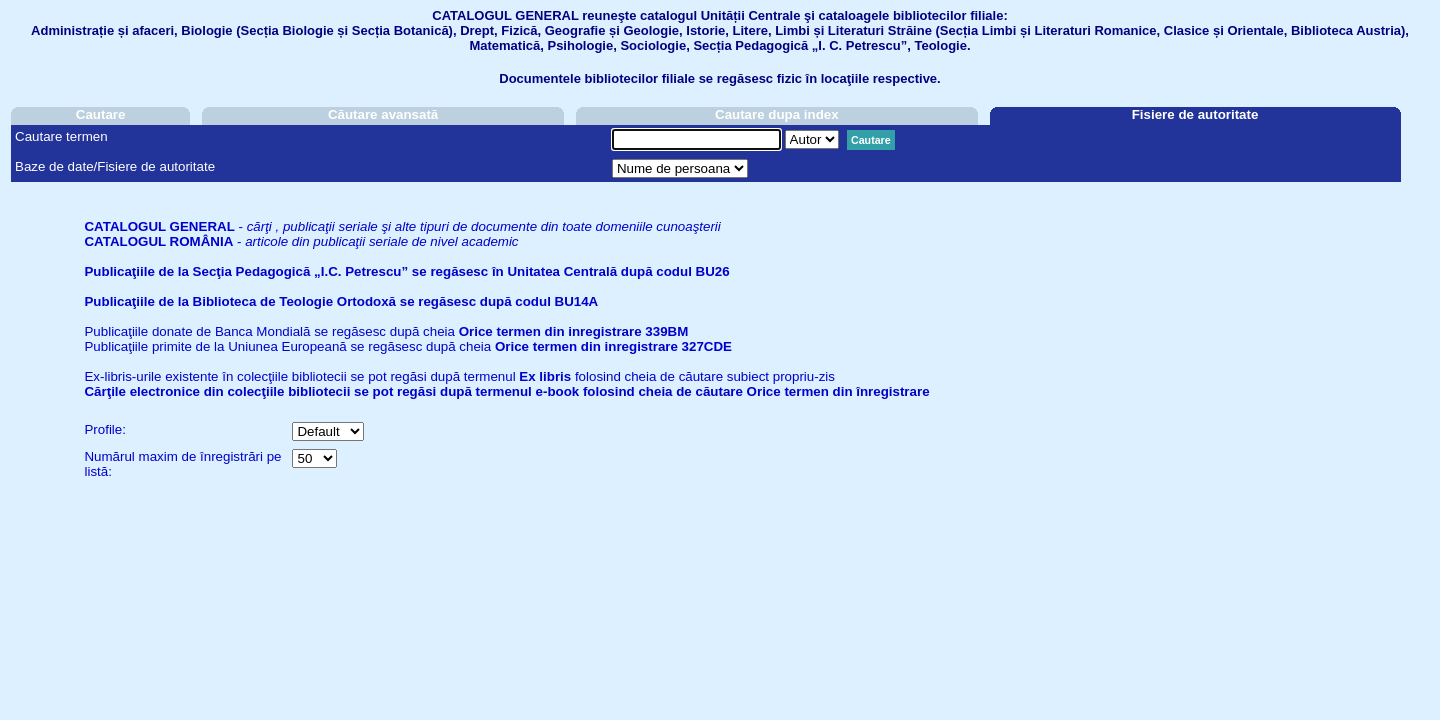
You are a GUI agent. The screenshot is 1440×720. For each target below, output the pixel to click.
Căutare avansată (383, 114)
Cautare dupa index (777, 114)
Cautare (101, 114)
